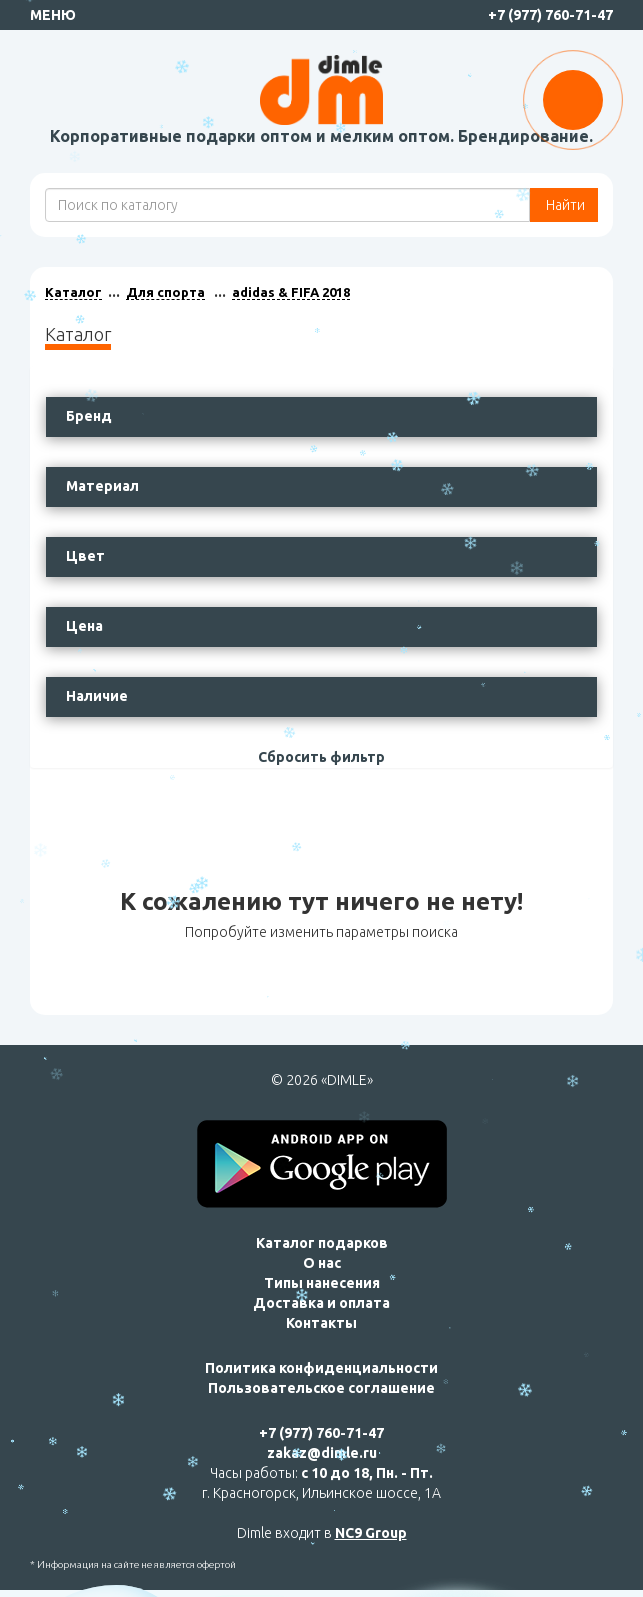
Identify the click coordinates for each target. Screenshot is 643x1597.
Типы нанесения (322, 1283)
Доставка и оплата (321, 1303)
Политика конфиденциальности (321, 1368)
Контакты (321, 1323)
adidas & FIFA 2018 (291, 292)
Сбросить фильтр (321, 757)
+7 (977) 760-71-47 (550, 15)
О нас (322, 1263)
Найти (564, 205)
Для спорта (165, 292)
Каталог (73, 292)
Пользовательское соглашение (321, 1388)
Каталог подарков (322, 1243)
